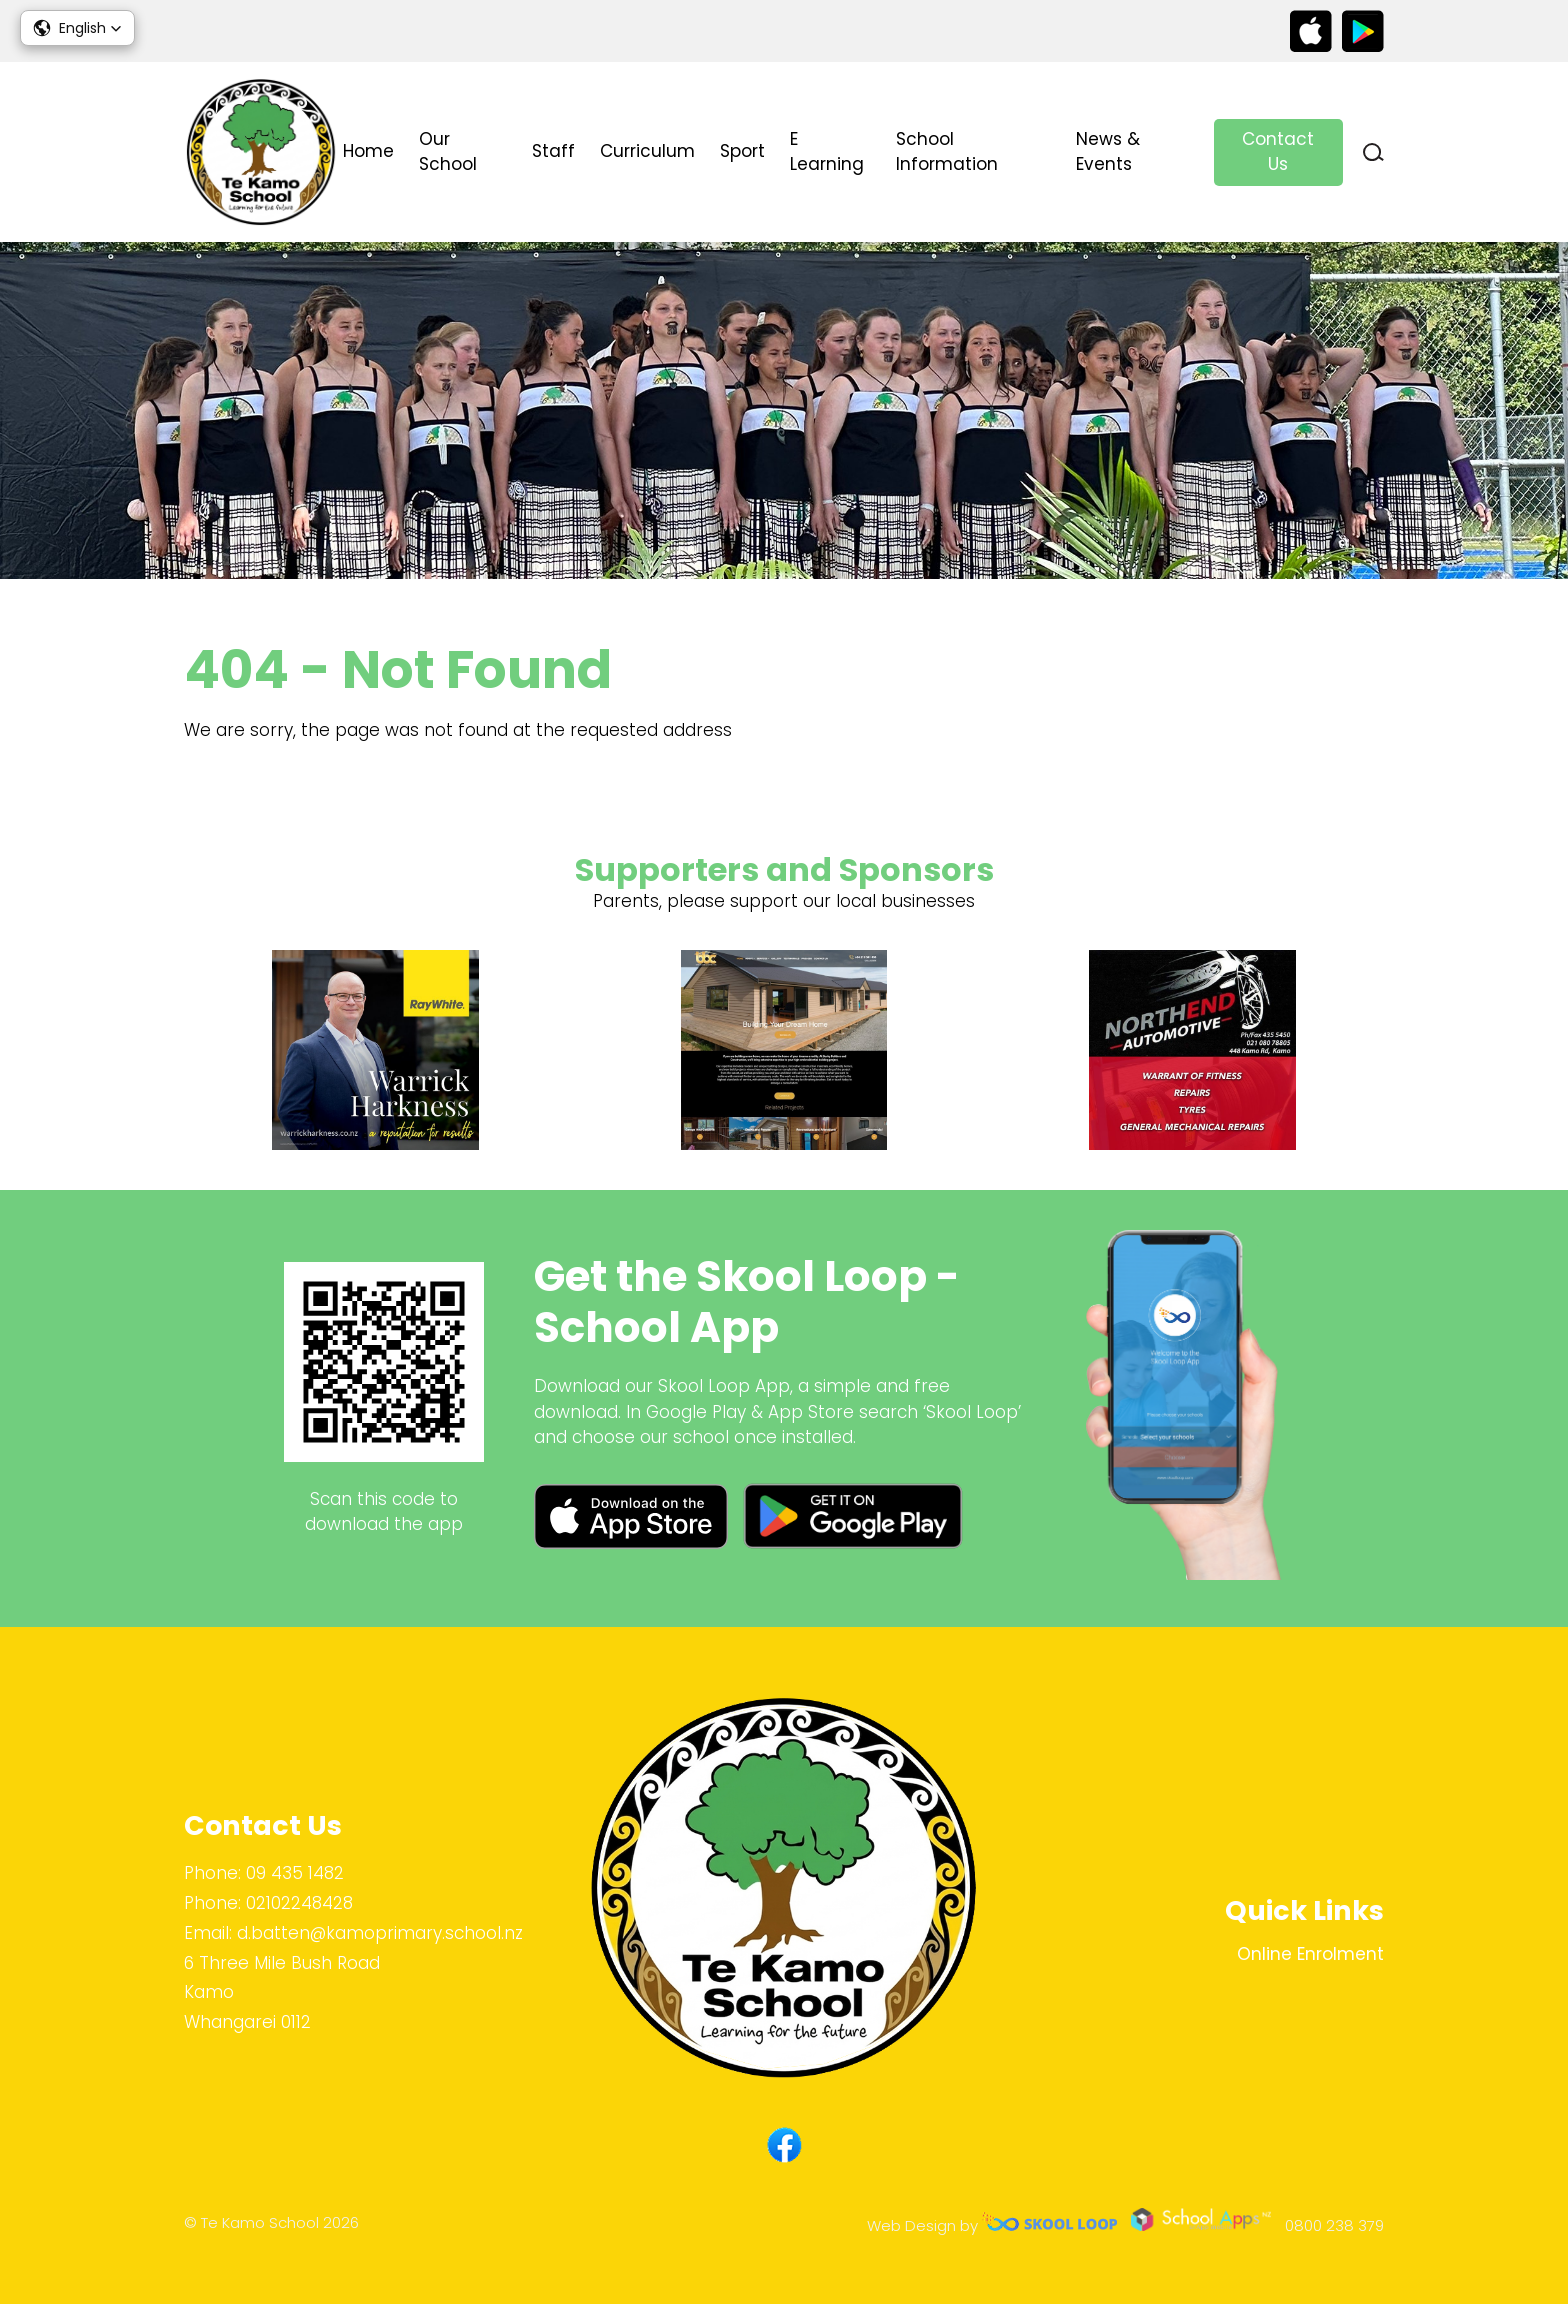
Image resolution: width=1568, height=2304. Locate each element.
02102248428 (299, 1903)
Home (368, 151)
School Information (947, 152)
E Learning (827, 152)
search (1373, 152)
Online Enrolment (1310, 1954)
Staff (553, 151)
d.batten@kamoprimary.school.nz (380, 1933)
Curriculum (647, 151)
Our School (448, 152)
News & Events (1108, 152)
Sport (742, 151)
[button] (77, 28)
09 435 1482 (295, 1873)
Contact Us (1278, 152)
